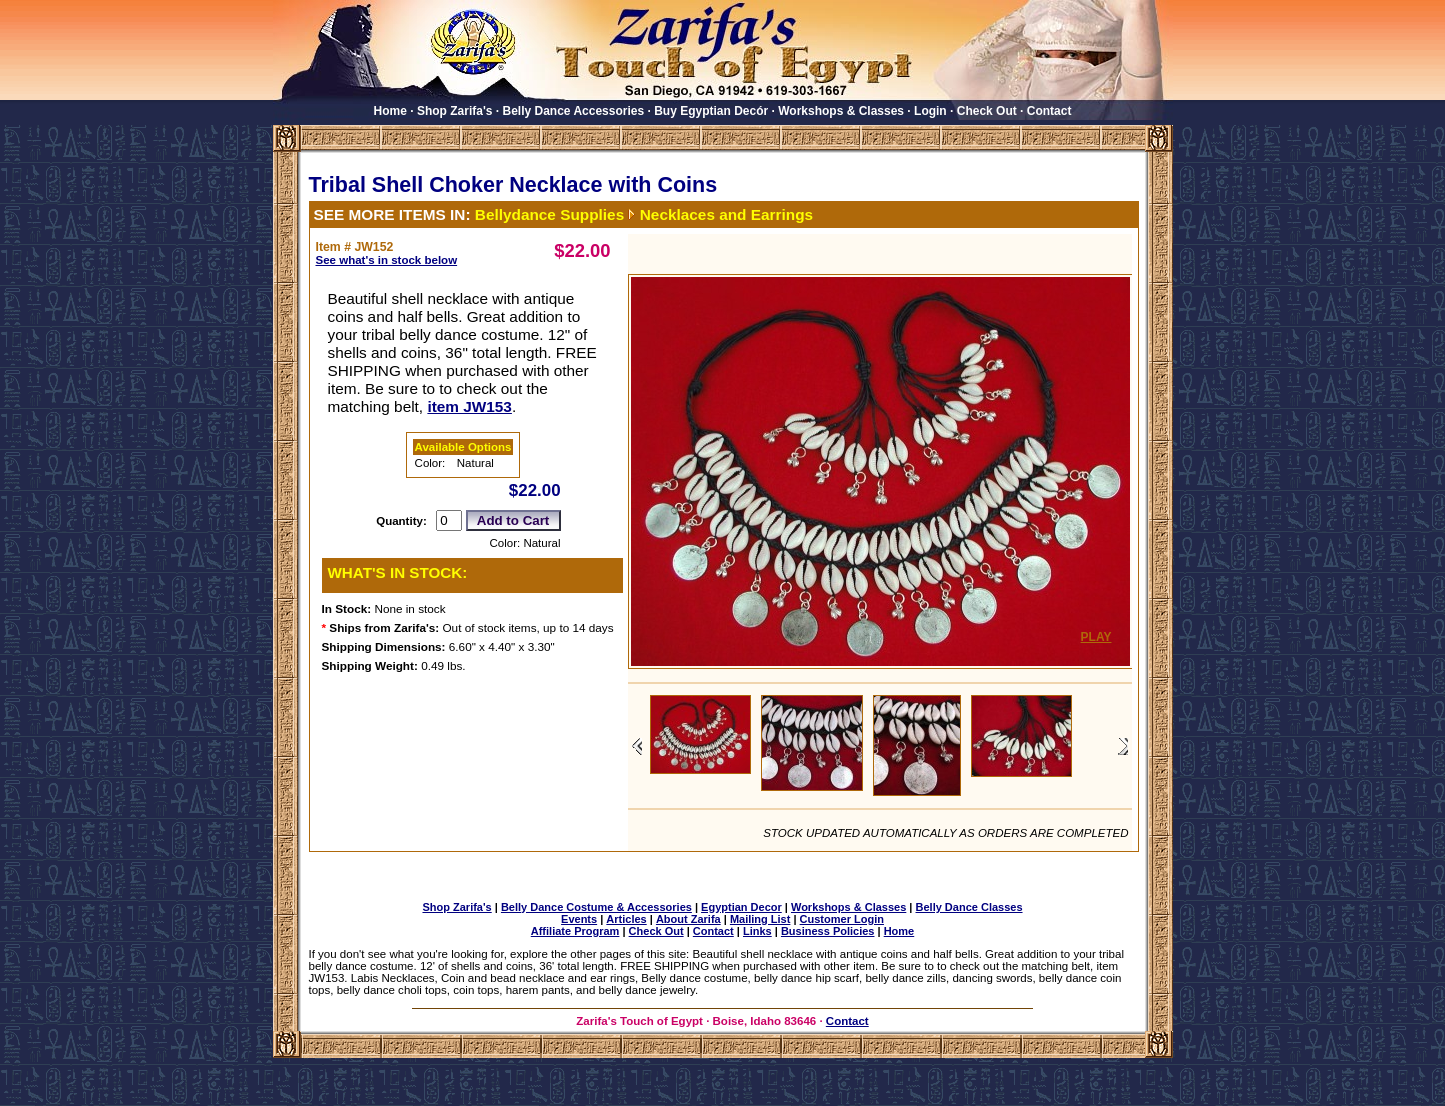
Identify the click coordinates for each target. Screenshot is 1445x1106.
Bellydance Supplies (549, 214)
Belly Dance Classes (969, 907)
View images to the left (637, 746)
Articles (626, 919)
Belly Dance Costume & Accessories (596, 907)
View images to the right (1123, 746)
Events (579, 919)
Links (757, 931)
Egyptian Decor (741, 907)
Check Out (987, 111)
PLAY (1096, 637)
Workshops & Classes (841, 111)
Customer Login (842, 919)
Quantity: (401, 521)
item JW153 (469, 406)
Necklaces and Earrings (726, 214)
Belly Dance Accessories (574, 111)
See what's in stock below (387, 260)
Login (930, 111)
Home (390, 111)
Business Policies (828, 931)
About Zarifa (688, 919)
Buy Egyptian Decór (711, 111)
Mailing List (760, 919)
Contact (1049, 111)
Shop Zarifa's (455, 111)
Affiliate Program (575, 931)
